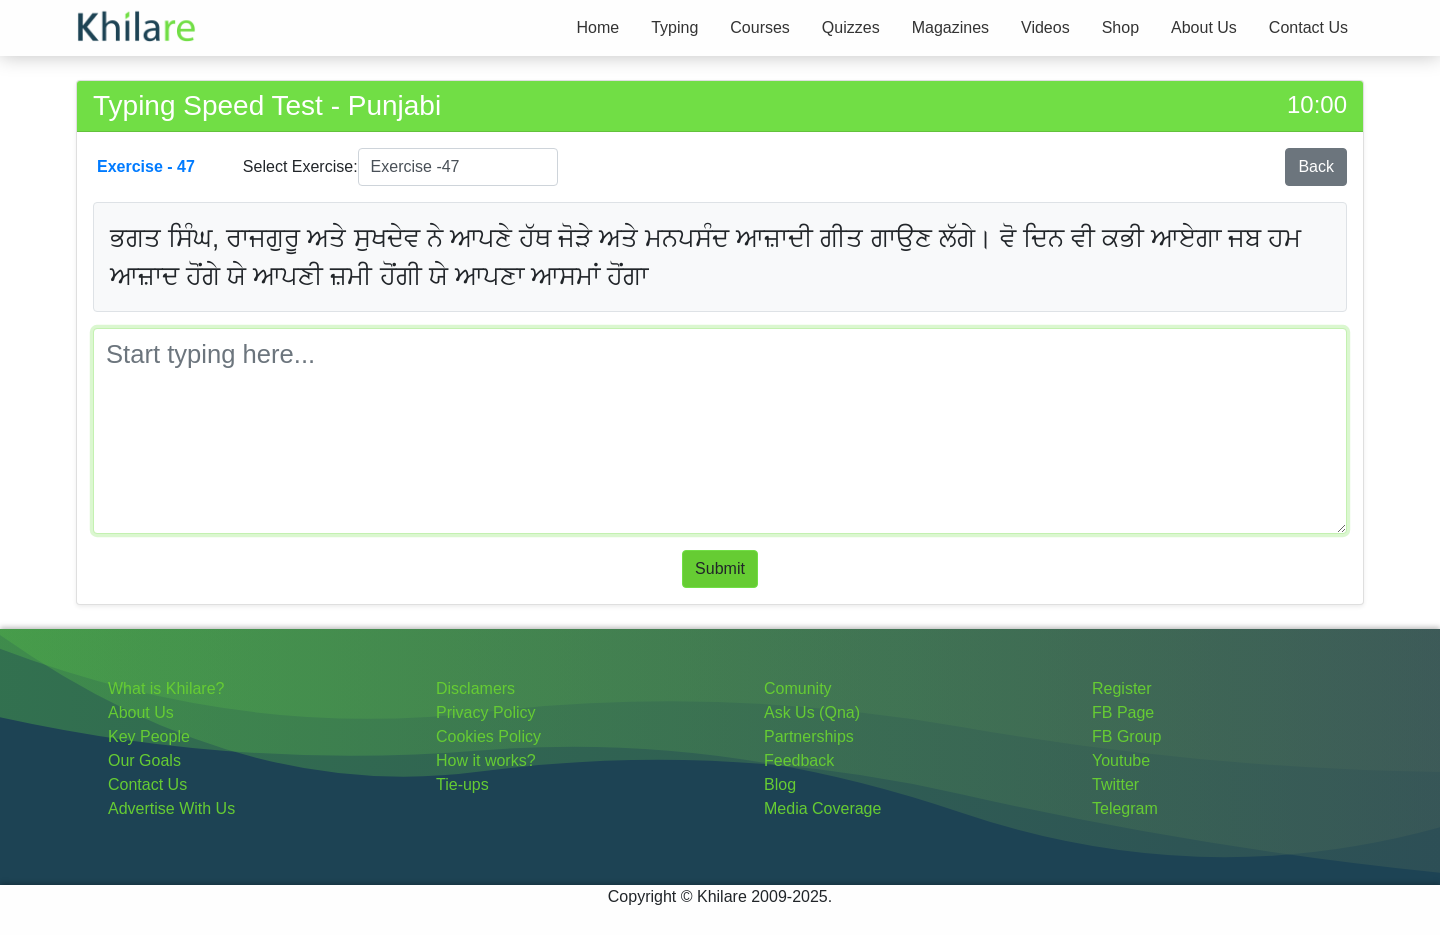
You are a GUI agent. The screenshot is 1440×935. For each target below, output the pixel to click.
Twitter (1115, 784)
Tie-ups (462, 784)
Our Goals (144, 760)
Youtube (1121, 760)
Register (1122, 688)
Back (1316, 166)
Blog (780, 784)
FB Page (1123, 712)
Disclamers (475, 688)
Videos (1045, 27)
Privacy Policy (486, 712)
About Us (1204, 27)
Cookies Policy (488, 736)
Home (597, 27)
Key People (149, 736)
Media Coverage (822, 808)
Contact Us (1308, 27)
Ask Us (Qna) (812, 712)
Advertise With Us (171, 808)
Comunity (798, 688)
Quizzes (851, 27)
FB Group (1126, 736)
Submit (720, 568)
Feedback (799, 760)
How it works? (486, 760)
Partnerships (809, 736)
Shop (1120, 27)
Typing (674, 27)
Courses (760, 27)
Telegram (1125, 808)
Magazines (950, 27)
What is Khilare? (166, 688)
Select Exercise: (300, 166)
